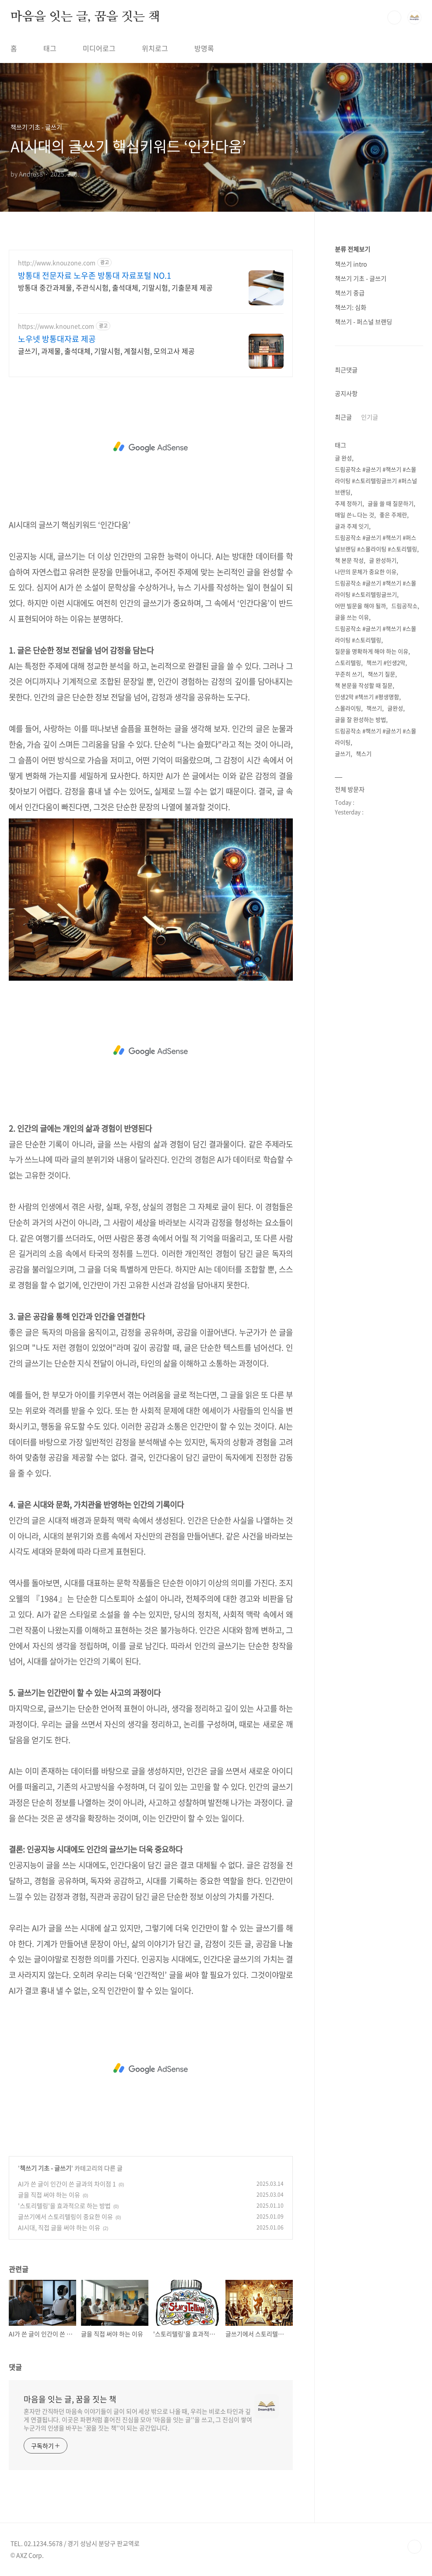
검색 (394, 17)
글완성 (395, 708)
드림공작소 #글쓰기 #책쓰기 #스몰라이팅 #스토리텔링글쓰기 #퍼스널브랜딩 (376, 480)
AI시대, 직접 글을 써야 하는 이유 (59, 2227)
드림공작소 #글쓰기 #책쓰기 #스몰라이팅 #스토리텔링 (375, 634)
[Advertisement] (151, 447)
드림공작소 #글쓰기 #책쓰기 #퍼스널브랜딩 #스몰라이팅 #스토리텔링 (376, 543)
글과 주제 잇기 (352, 526)
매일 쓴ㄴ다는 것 (354, 514)
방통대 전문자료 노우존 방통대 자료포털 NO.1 (94, 275)
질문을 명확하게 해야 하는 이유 (371, 651)
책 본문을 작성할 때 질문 (364, 685)
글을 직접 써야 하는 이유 (49, 2194)
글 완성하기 (383, 560)
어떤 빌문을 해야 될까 (360, 605)
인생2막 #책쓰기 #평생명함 (367, 696)
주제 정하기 (348, 503)
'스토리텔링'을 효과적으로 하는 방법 (64, 2205)
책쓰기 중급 (350, 292)
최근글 (343, 416)
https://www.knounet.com (56, 326)
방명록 (204, 48)
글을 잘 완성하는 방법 (360, 719)
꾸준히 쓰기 (348, 674)
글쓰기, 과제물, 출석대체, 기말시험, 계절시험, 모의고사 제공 (106, 351)
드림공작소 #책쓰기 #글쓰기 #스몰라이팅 (375, 736)
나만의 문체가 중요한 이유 (366, 571)
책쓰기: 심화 (350, 307)
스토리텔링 (348, 662)
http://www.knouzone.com (56, 262)
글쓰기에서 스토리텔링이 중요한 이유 (65, 2216)
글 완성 (343, 458)
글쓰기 (343, 753)
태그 (49, 48)
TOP (414, 2547)
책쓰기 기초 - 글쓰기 (45, 2168)
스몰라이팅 (348, 708)
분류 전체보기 (352, 249)
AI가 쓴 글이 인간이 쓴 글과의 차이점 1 (67, 2183)
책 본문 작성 (349, 560)
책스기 (364, 753)
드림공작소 (404, 605)
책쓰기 (374, 708)
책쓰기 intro (351, 263)
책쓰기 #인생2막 (385, 662)
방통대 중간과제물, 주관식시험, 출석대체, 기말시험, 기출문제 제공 (115, 287)
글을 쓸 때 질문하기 (391, 503)
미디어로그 (99, 48)
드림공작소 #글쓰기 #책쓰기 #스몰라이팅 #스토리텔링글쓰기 (375, 588)
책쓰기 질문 (381, 674)
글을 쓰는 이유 (352, 617)
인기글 (369, 416)
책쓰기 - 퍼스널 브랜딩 (363, 321)
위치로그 (155, 48)
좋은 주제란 (393, 514)
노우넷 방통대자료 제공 (57, 339)
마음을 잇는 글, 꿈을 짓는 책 (85, 17)
